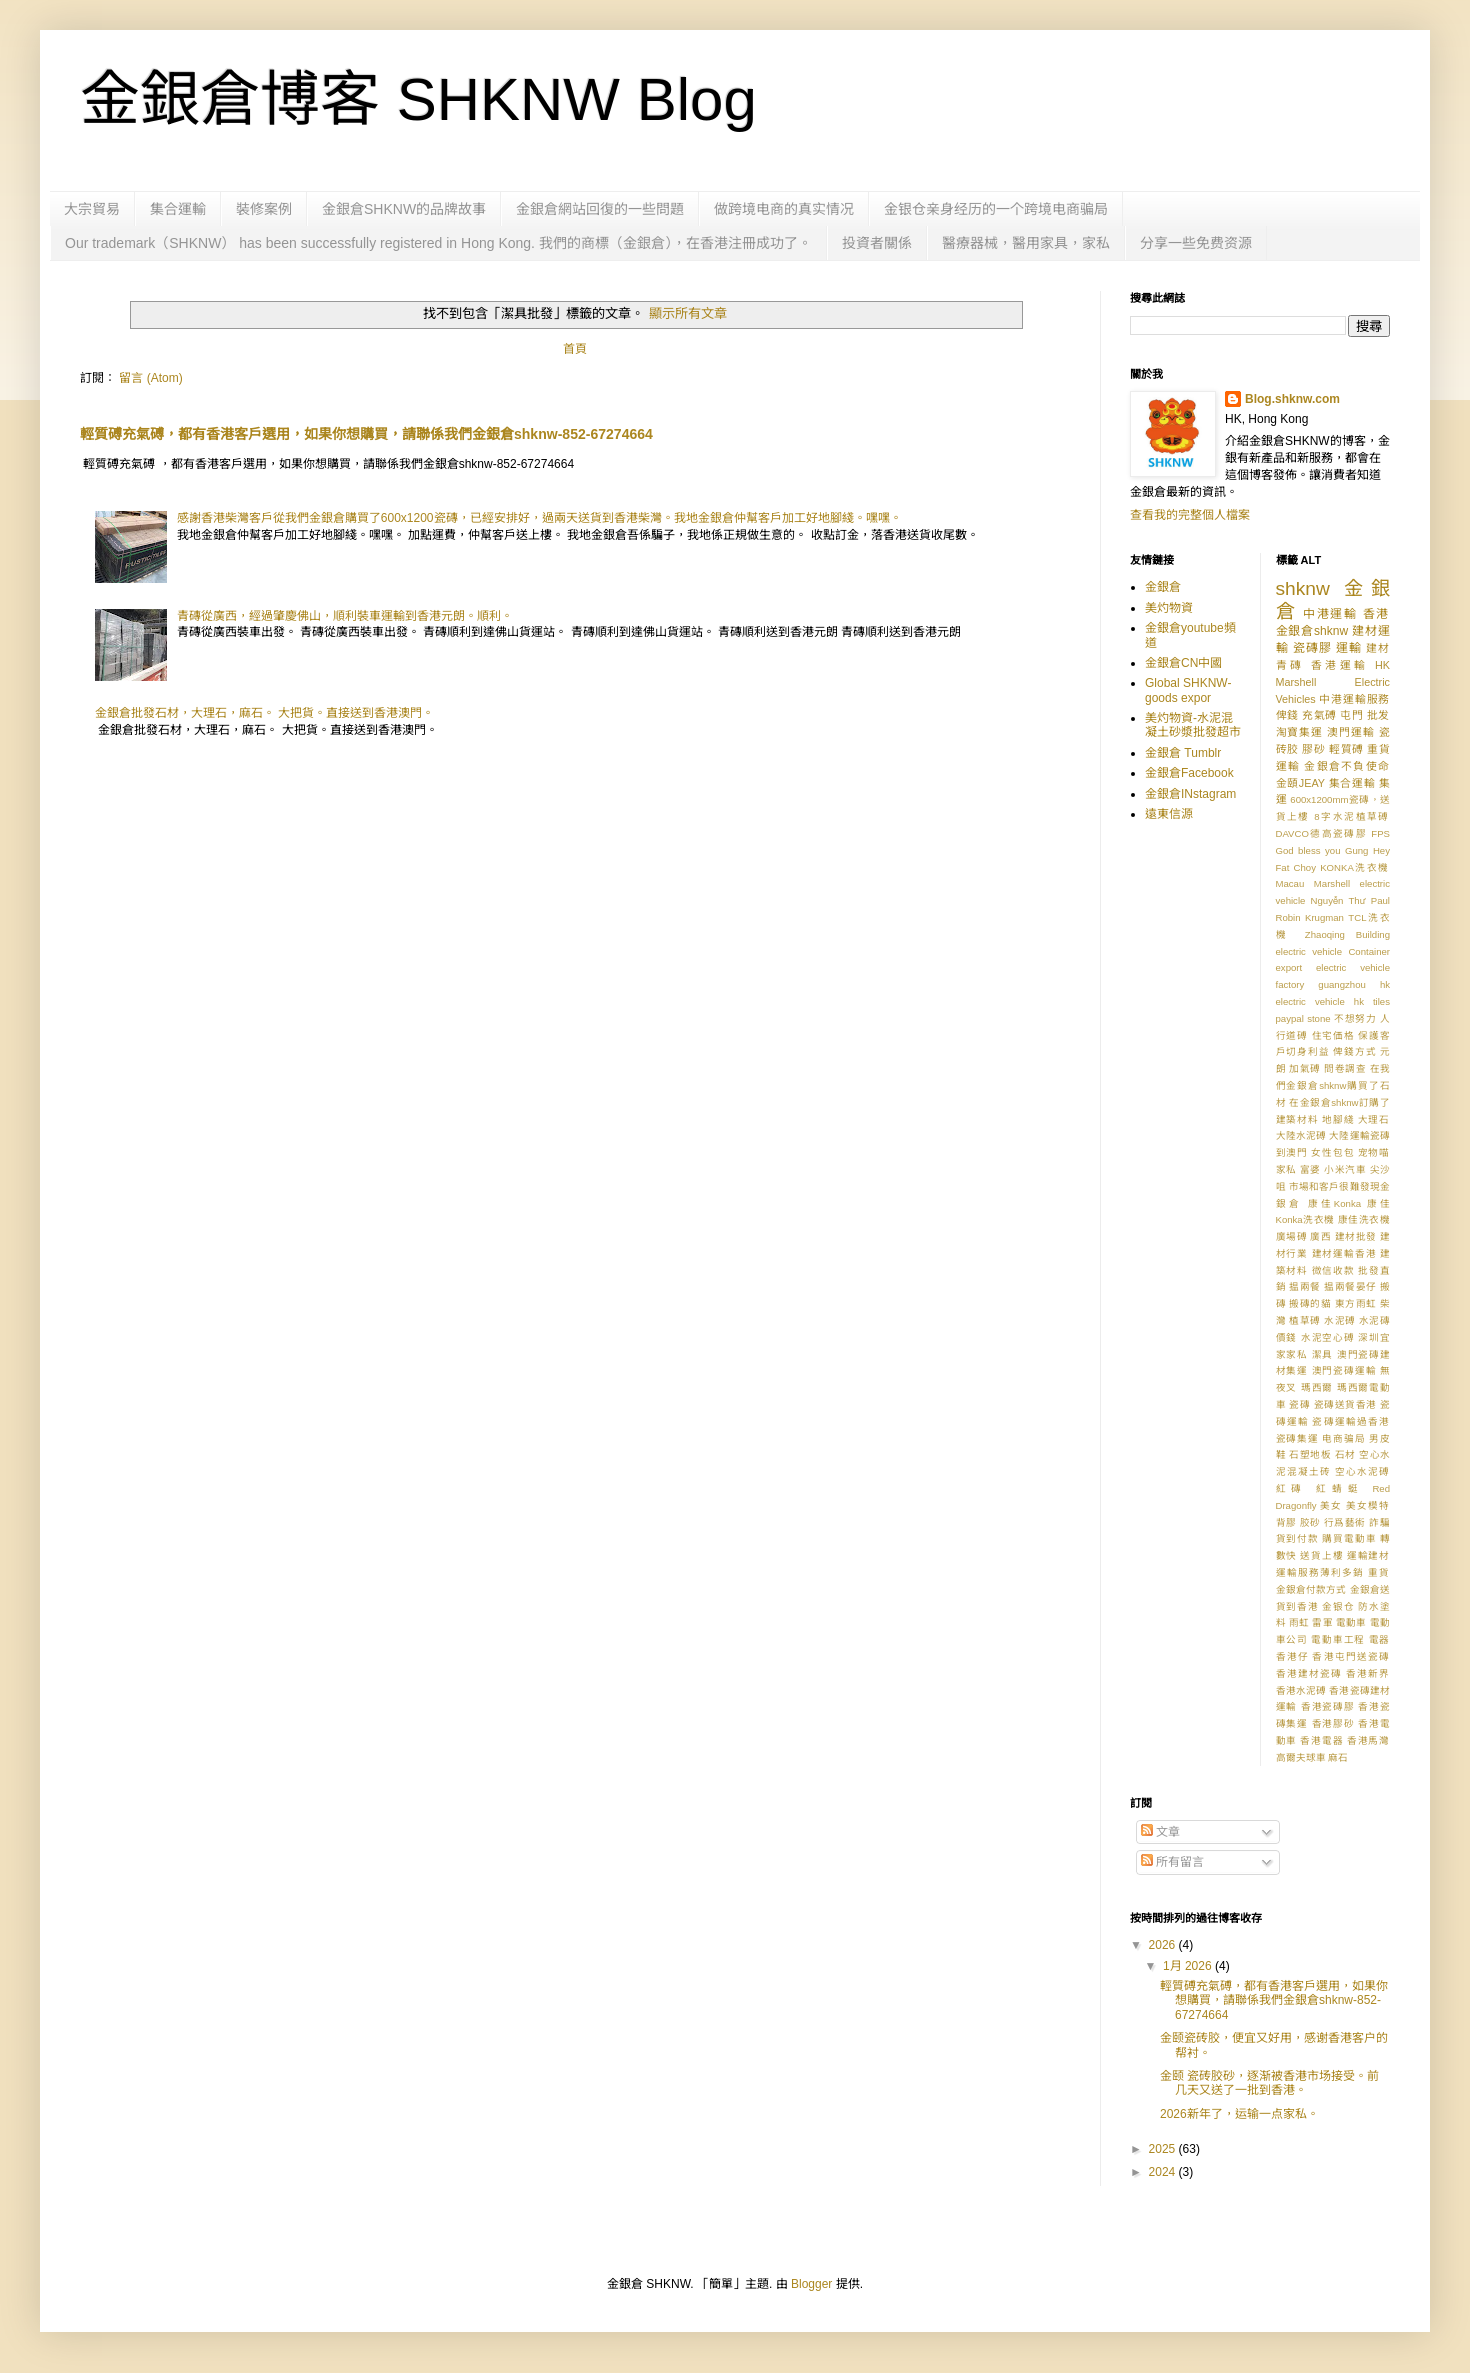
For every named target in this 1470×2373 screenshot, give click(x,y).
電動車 (1351, 1622)
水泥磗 (1340, 1320)
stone (1318, 1018)
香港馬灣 (1368, 1740)
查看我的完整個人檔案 (1190, 515)
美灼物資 (1169, 608)
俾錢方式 (1354, 1051)
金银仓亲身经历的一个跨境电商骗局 (996, 209)
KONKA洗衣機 (1355, 867)
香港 (1376, 614)
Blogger (811, 2284)
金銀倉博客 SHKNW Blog (418, 99)
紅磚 (1292, 1488)
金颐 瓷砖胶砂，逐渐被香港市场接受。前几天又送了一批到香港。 (1269, 2083)
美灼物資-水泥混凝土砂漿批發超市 (1193, 725)
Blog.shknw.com (1292, 399)
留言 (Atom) (150, 378)
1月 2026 (1189, 1966)
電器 (1380, 1639)
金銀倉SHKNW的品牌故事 (404, 209)
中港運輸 (1330, 614)
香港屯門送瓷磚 (1351, 1656)
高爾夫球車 (1301, 1757)
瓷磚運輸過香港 (1351, 1421)
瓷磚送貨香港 (1345, 1404)
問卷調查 (1345, 1068)
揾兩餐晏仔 (1350, 1286)
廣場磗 (1292, 1236)
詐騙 (1379, 1522)
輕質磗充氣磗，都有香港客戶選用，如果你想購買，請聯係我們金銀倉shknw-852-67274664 (366, 434)
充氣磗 (1319, 715)
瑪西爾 (1317, 1387)
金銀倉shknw (1312, 631)
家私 (1286, 1169)
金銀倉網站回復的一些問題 (600, 209)
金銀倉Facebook (1189, 773)
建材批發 (1356, 1236)
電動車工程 (1338, 1639)
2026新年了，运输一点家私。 (1239, 2114)
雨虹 (1299, 1622)
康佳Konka (1334, 1203)
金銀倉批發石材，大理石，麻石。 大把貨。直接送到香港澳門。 (264, 713)
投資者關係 (877, 243)
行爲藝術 (1345, 1522)
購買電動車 (1349, 1538)
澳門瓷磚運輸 (1344, 1370)
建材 (1378, 648)
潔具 (1323, 1354)
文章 (1160, 1832)
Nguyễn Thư (1338, 900)
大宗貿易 (92, 209)
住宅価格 (1333, 1035)
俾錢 (1287, 715)
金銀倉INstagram (1190, 794)
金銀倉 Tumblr (1183, 753)
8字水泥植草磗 (1352, 816)
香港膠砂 (1333, 1723)
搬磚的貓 (1310, 1303)
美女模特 (1368, 1505)
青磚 (1290, 665)
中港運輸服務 (1354, 699)
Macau (1290, 883)
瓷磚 (1299, 1404)
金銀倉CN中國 (1183, 663)
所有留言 (1172, 1862)
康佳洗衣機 (1364, 1219)
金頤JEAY (1301, 783)
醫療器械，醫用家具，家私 (1026, 243)
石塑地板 (1310, 1454)
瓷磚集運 (1297, 1438)
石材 (1345, 1454)
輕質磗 (1346, 749)
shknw (1303, 588)
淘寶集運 (1300, 732)
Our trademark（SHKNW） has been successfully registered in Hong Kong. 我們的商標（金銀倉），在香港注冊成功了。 (438, 243)
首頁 (575, 349)
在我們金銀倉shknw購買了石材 (1333, 1085)
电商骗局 (1343, 1438)
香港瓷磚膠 (1328, 1706)
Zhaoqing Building (1347, 934)
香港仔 (1292, 1656)
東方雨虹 (1356, 1303)
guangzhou (1341, 984)
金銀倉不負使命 (1347, 766)
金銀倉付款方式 (1311, 1589)
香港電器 (1321, 1740)
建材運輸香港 (1344, 1253)
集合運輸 (178, 209)
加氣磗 (1305, 1068)
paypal (1290, 1018)
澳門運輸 (1351, 732)
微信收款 (1333, 1270)
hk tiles (1372, 1001)
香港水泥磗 (1301, 1690)
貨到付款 (1297, 1538)
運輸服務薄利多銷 (1320, 1572)
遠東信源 (1169, 814)
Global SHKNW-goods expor (1188, 690)
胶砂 (1310, 1522)
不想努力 (1355, 1018)
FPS (1380, 833)
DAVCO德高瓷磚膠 (1322, 833)
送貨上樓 (1321, 1555)
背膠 (1286, 1522)
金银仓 (1338, 1606)
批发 (1378, 715)
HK (1382, 665)
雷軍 (1322, 1622)
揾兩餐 (1305, 1286)
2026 (1164, 1945)
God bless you (1308, 850)
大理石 (1374, 1119)
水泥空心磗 (1328, 1337)
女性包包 (1332, 1152)
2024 (1164, 2172)
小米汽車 (1345, 1169)
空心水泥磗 (1362, 1471)
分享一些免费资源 (1196, 243)
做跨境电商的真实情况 (784, 209)
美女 (1331, 1505)
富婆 (1310, 1169)
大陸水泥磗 (1301, 1135)
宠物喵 (1374, 1152)
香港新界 (1368, 1673)
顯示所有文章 (688, 313)
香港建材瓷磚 (1309, 1673)
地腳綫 (1338, 1119)
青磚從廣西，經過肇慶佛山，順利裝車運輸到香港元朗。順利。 (345, 616)
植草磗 (1305, 1320)
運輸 (1349, 648)
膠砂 (1313, 749)
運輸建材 (1368, 1555)
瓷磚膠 (1312, 648)
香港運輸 (1340, 665)
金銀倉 (1163, 587)
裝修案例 (264, 209)
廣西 (1320, 1236)
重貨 (1379, 1572)
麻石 (1338, 1757)
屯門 (1351, 715)
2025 (1164, 2149)
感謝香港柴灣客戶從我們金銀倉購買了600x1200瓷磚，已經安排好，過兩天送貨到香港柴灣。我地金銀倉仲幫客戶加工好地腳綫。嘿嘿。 (539, 518)
